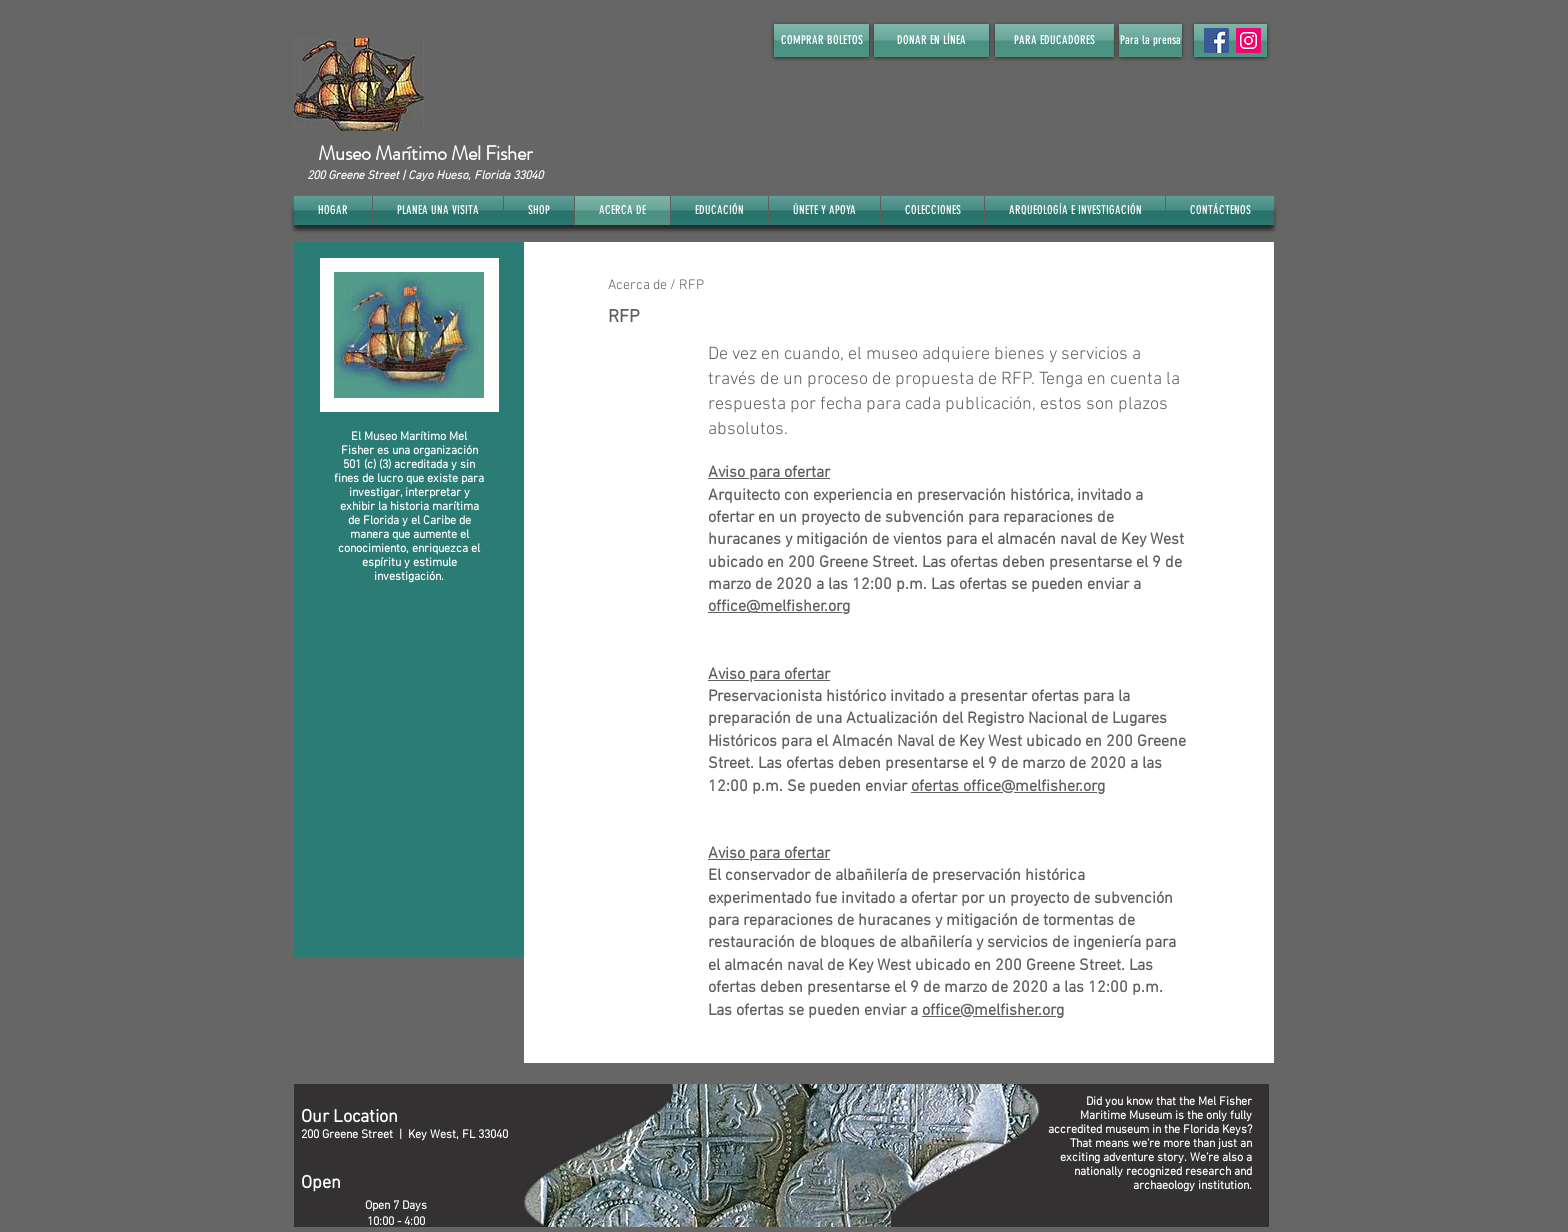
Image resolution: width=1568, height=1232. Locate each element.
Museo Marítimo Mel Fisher (425, 153)
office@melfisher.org (779, 607)
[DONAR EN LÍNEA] (931, 40)
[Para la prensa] (1150, 40)
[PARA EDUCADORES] (1054, 40)
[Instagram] (1248, 40)
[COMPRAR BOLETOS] (821, 40)
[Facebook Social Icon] (1216, 40)
